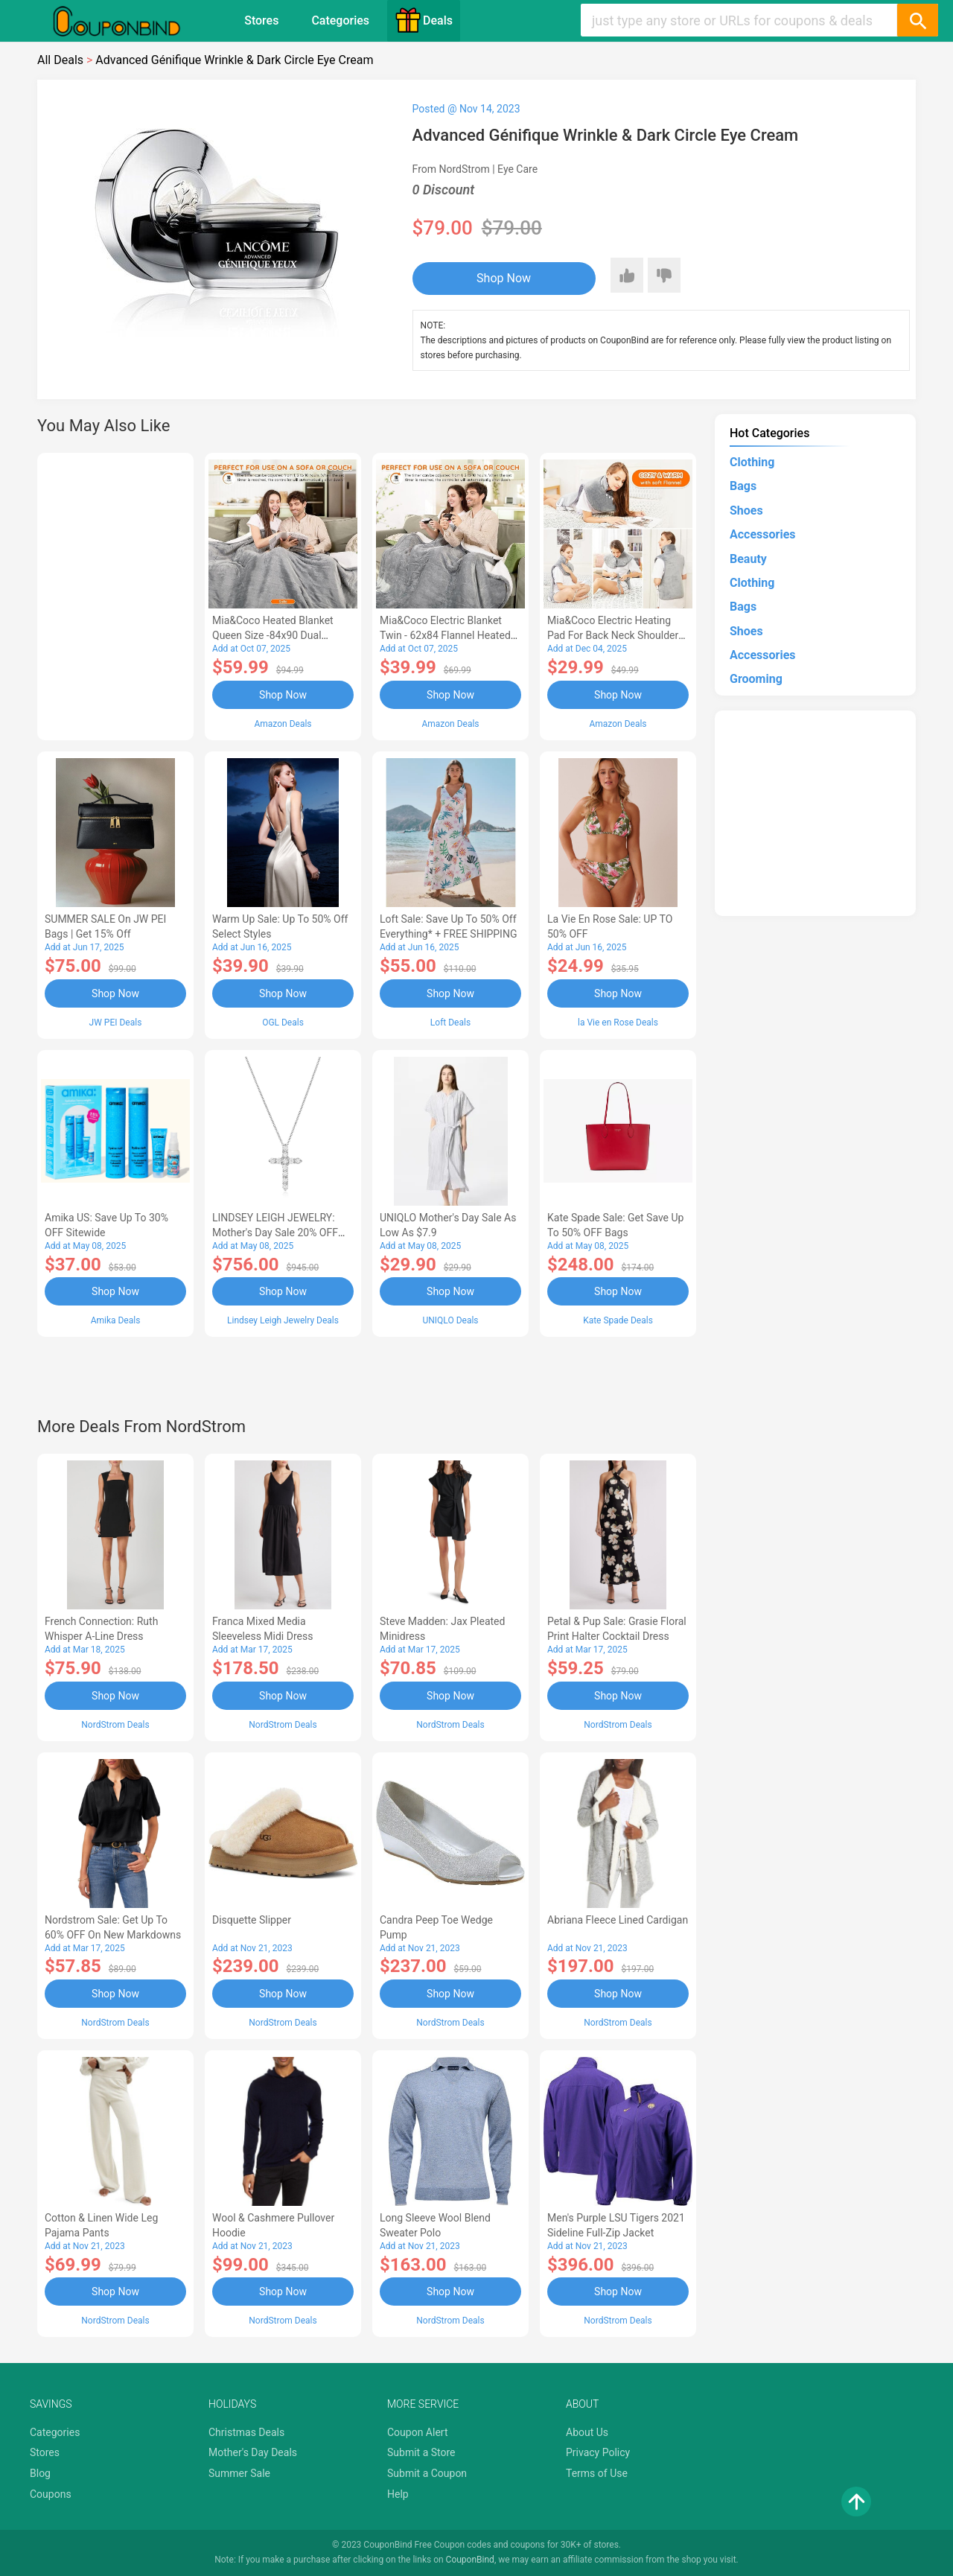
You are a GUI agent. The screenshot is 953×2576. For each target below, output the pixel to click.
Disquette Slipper (251, 1920)
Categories (340, 20)
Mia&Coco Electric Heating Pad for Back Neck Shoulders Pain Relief (615, 635)
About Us (587, 2432)
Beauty (748, 559)
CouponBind (470, 2559)
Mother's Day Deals (252, 2452)
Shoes (746, 510)
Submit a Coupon (427, 2473)
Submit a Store (421, 2452)
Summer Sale (239, 2473)
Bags (743, 486)
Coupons (50, 2494)
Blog (40, 2473)
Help (398, 2494)
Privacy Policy (598, 2452)
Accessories (762, 534)
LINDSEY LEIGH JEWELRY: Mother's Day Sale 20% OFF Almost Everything (275, 1232)
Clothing (752, 462)
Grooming (756, 679)
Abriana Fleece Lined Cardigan (617, 1920)
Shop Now (503, 278)
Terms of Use (597, 2473)
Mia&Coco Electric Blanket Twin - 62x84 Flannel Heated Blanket (445, 635)
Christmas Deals (246, 2432)
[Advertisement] (115, 594)
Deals (424, 20)
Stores (261, 20)
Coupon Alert (417, 2432)
